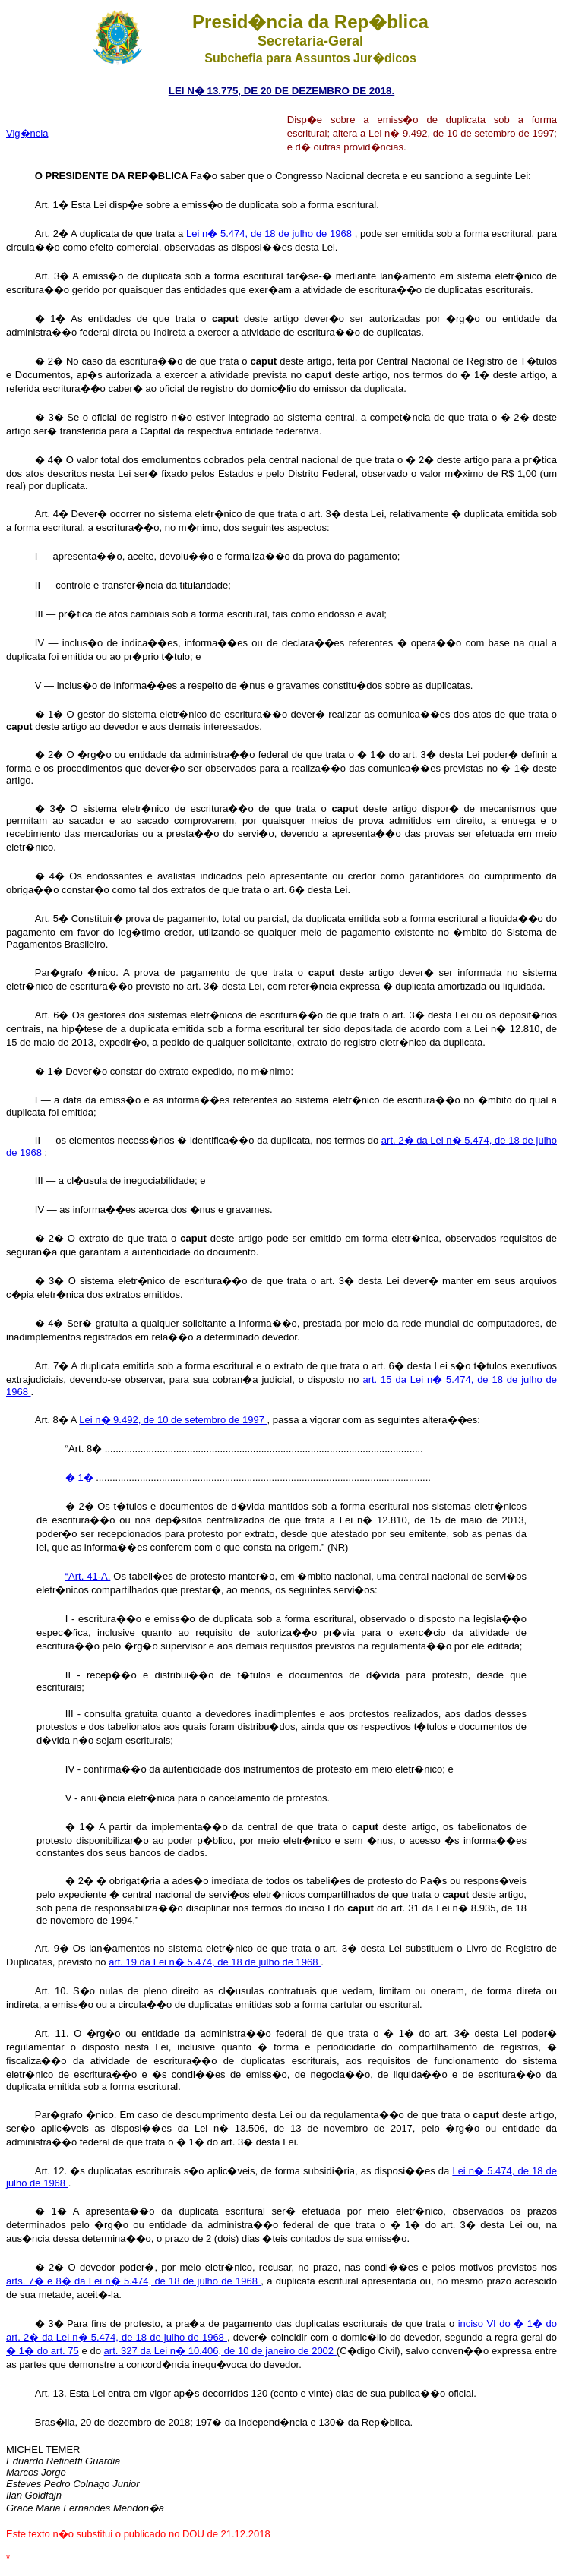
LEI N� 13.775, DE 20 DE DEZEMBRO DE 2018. (281, 90)
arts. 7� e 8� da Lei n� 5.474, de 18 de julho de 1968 (133, 2281)
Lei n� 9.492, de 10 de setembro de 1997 (173, 1419)
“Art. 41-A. (88, 1576)
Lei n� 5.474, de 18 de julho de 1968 (270, 233)
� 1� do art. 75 (42, 2351)
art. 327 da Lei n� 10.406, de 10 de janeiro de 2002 (220, 2351)
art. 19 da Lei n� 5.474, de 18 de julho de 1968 (215, 1962)
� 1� (79, 1477)
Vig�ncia (27, 133)
